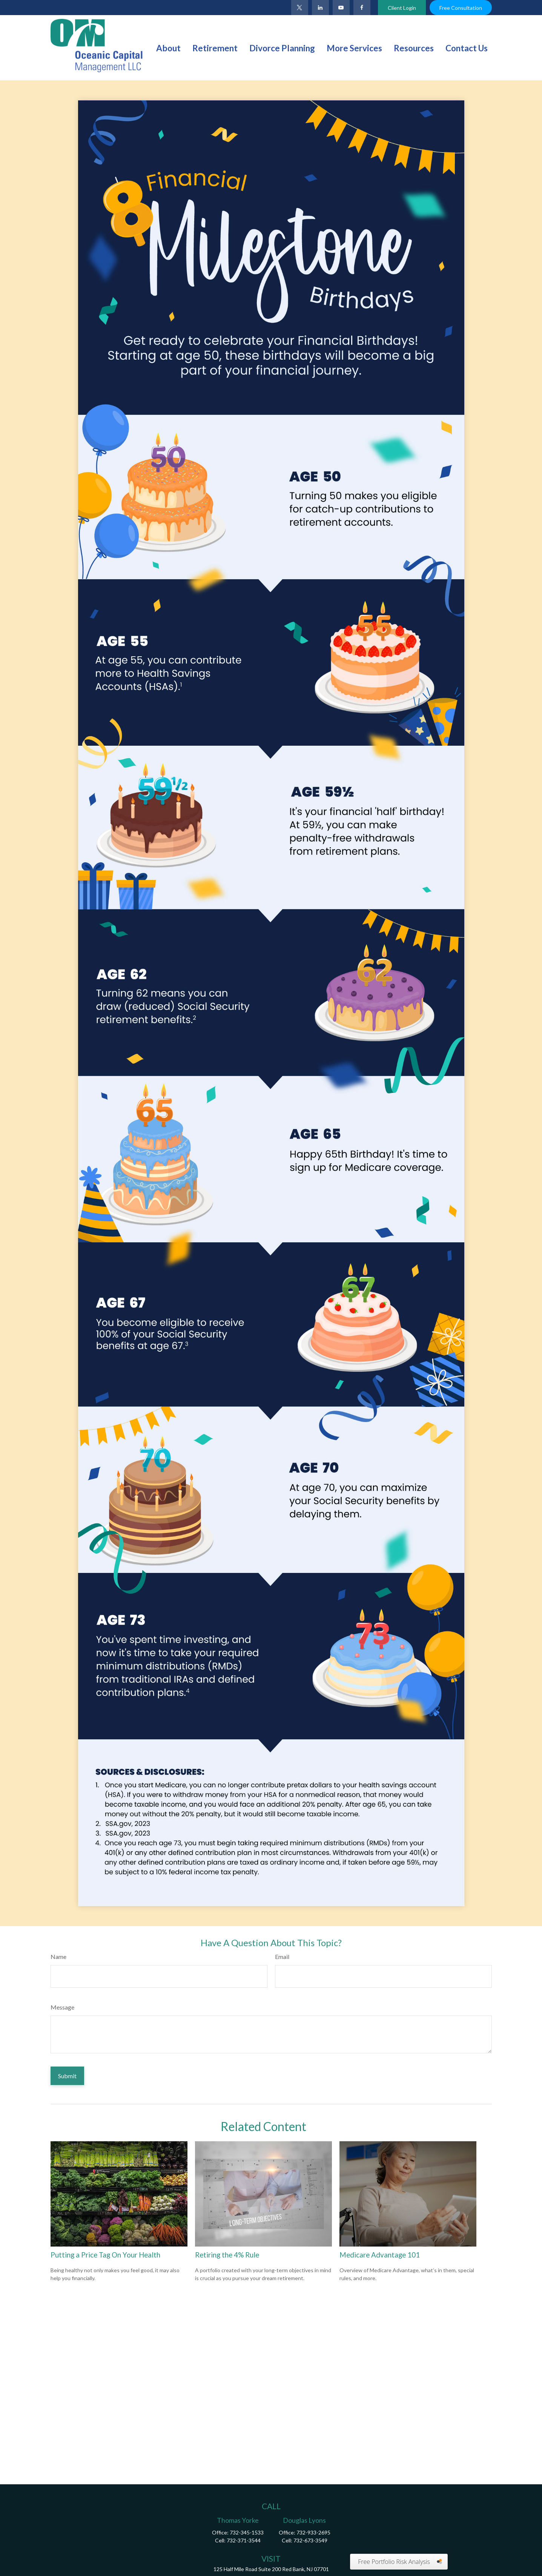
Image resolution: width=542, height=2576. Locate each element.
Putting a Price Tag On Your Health (105, 2255)
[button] (168, 47)
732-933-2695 (313, 2532)
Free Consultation (460, 8)
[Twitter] (299, 7)
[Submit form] (67, 2076)
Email (282, 1956)
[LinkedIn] (320, 7)
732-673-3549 (310, 2540)
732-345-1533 (247, 2532)
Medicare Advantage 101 (379, 2255)
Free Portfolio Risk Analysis (394, 2562)
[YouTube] (341, 7)
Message (62, 2007)
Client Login (402, 8)
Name (58, 1956)
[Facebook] (361, 7)
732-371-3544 (244, 2540)
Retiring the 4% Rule (227, 2255)
